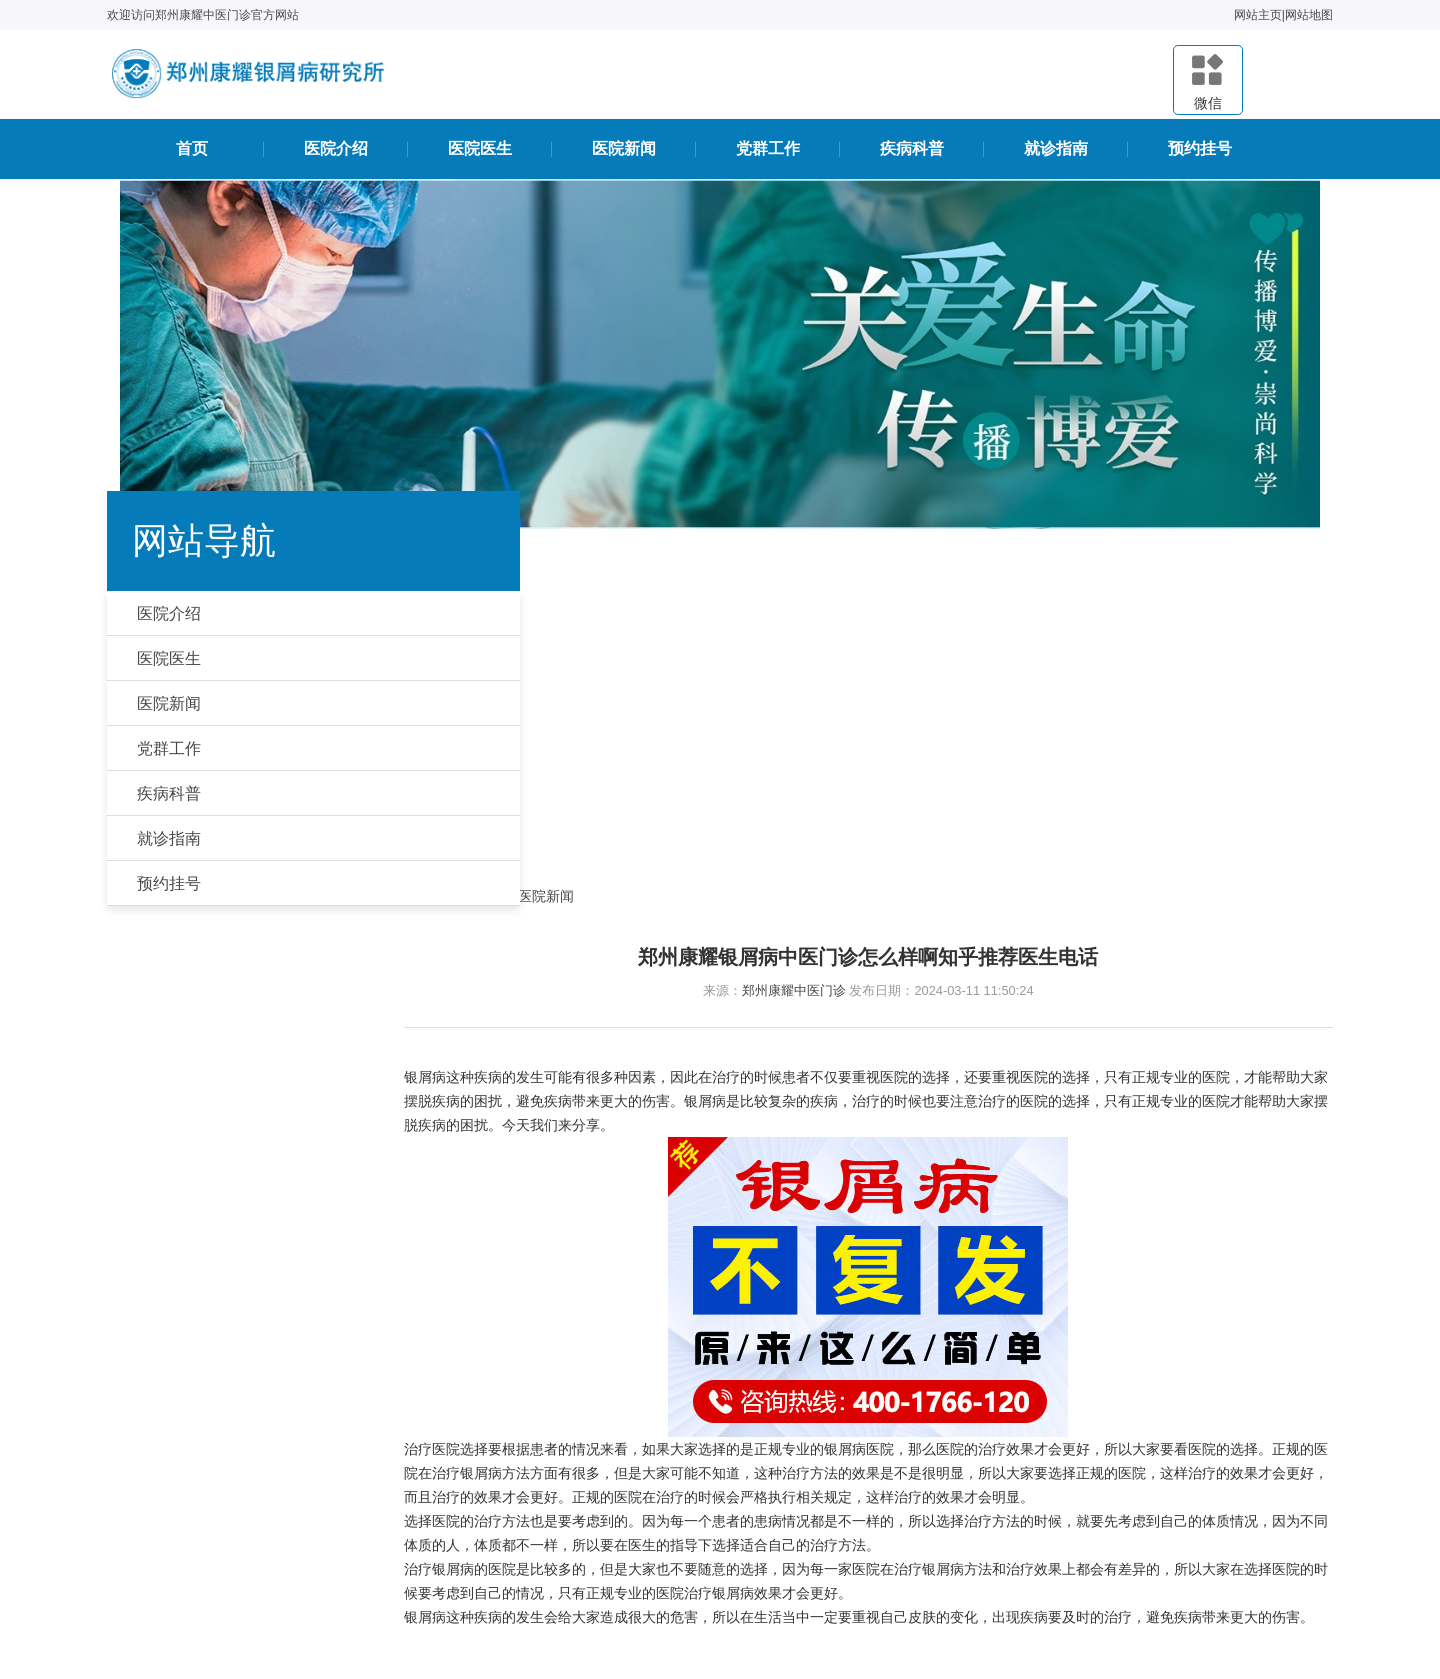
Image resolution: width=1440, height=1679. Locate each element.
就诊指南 (1056, 155)
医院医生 (480, 155)
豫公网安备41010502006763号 (806, 1546)
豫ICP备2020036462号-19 (852, 1610)
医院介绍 (336, 155)
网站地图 (1296, 15)
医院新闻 (624, 155)
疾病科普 (912, 155)
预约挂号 (1200, 155)
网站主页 (1245, 15)
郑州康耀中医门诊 (810, 664)
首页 (192, 155)
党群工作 (768, 155)
